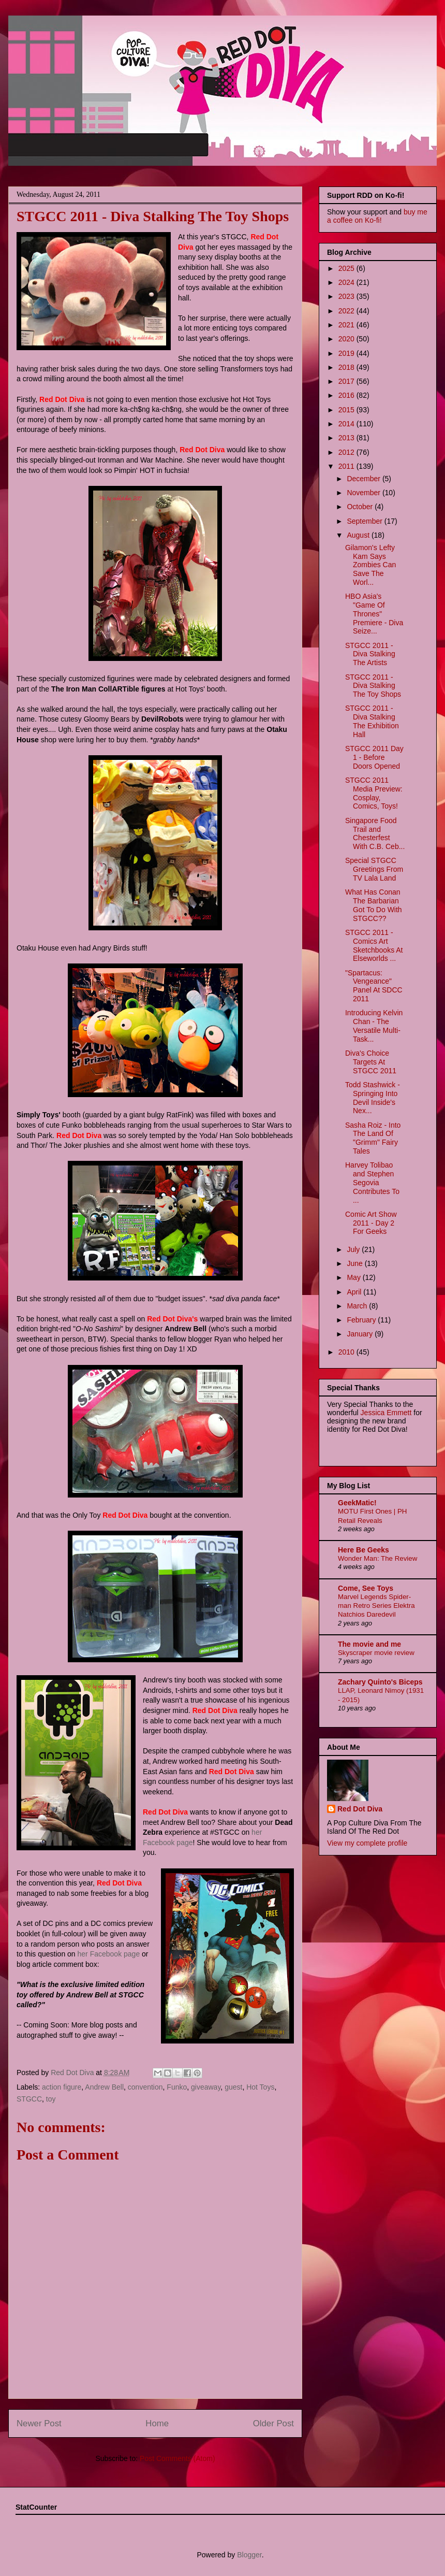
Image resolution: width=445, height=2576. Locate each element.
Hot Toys (260, 2087)
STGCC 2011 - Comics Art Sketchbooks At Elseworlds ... (374, 945)
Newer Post (39, 2423)
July (354, 1249)
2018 (347, 367)
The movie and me (369, 1644)
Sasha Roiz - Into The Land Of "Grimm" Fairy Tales (372, 1138)
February (362, 1320)
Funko (177, 2087)
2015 (347, 410)
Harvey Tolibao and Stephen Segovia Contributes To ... (372, 1182)
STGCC (29, 2099)
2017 (347, 381)
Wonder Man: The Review (377, 1558)
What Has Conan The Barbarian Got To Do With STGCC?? (373, 905)
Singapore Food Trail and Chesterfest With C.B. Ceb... (375, 833)
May (354, 1277)
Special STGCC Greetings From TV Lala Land (374, 869)
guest (233, 2087)
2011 (347, 466)
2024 (347, 282)
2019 (347, 353)
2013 (347, 438)
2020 (347, 339)
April (355, 1292)
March (358, 1306)
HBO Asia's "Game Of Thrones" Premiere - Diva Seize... (374, 613)
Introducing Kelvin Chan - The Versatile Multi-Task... (374, 1026)
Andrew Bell (104, 2087)
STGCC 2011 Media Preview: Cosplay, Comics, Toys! (374, 793)
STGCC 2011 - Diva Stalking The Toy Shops (373, 686)
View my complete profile (367, 1843)
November (364, 492)
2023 (347, 296)
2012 (347, 452)
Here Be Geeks (363, 1550)
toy (51, 2099)
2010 (347, 1352)
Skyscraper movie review (376, 1653)
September (365, 521)
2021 (347, 325)
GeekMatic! (357, 1503)
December (364, 478)
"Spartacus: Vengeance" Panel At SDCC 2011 (374, 986)
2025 (347, 268)
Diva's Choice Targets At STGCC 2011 (370, 1062)
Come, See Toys (365, 1588)
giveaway (205, 2087)
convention (145, 2087)
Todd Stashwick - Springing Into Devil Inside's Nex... (372, 1098)
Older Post (273, 2423)
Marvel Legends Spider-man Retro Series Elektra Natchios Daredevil (376, 1606)
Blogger (249, 2555)
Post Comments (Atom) (177, 2458)
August (359, 535)
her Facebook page (109, 1954)
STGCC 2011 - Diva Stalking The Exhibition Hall (372, 721)
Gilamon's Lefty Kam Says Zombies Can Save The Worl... (370, 564)
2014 (347, 424)
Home (157, 2423)
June (355, 1263)
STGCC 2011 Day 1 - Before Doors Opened (374, 757)
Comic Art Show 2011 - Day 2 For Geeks (371, 1223)
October (361, 506)
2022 (347, 311)
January (361, 1334)
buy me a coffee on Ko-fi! (377, 216)
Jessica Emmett (386, 1412)
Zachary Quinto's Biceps (380, 1682)
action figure (61, 2087)
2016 (347, 395)
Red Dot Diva (359, 1809)
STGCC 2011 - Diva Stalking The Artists (370, 654)
